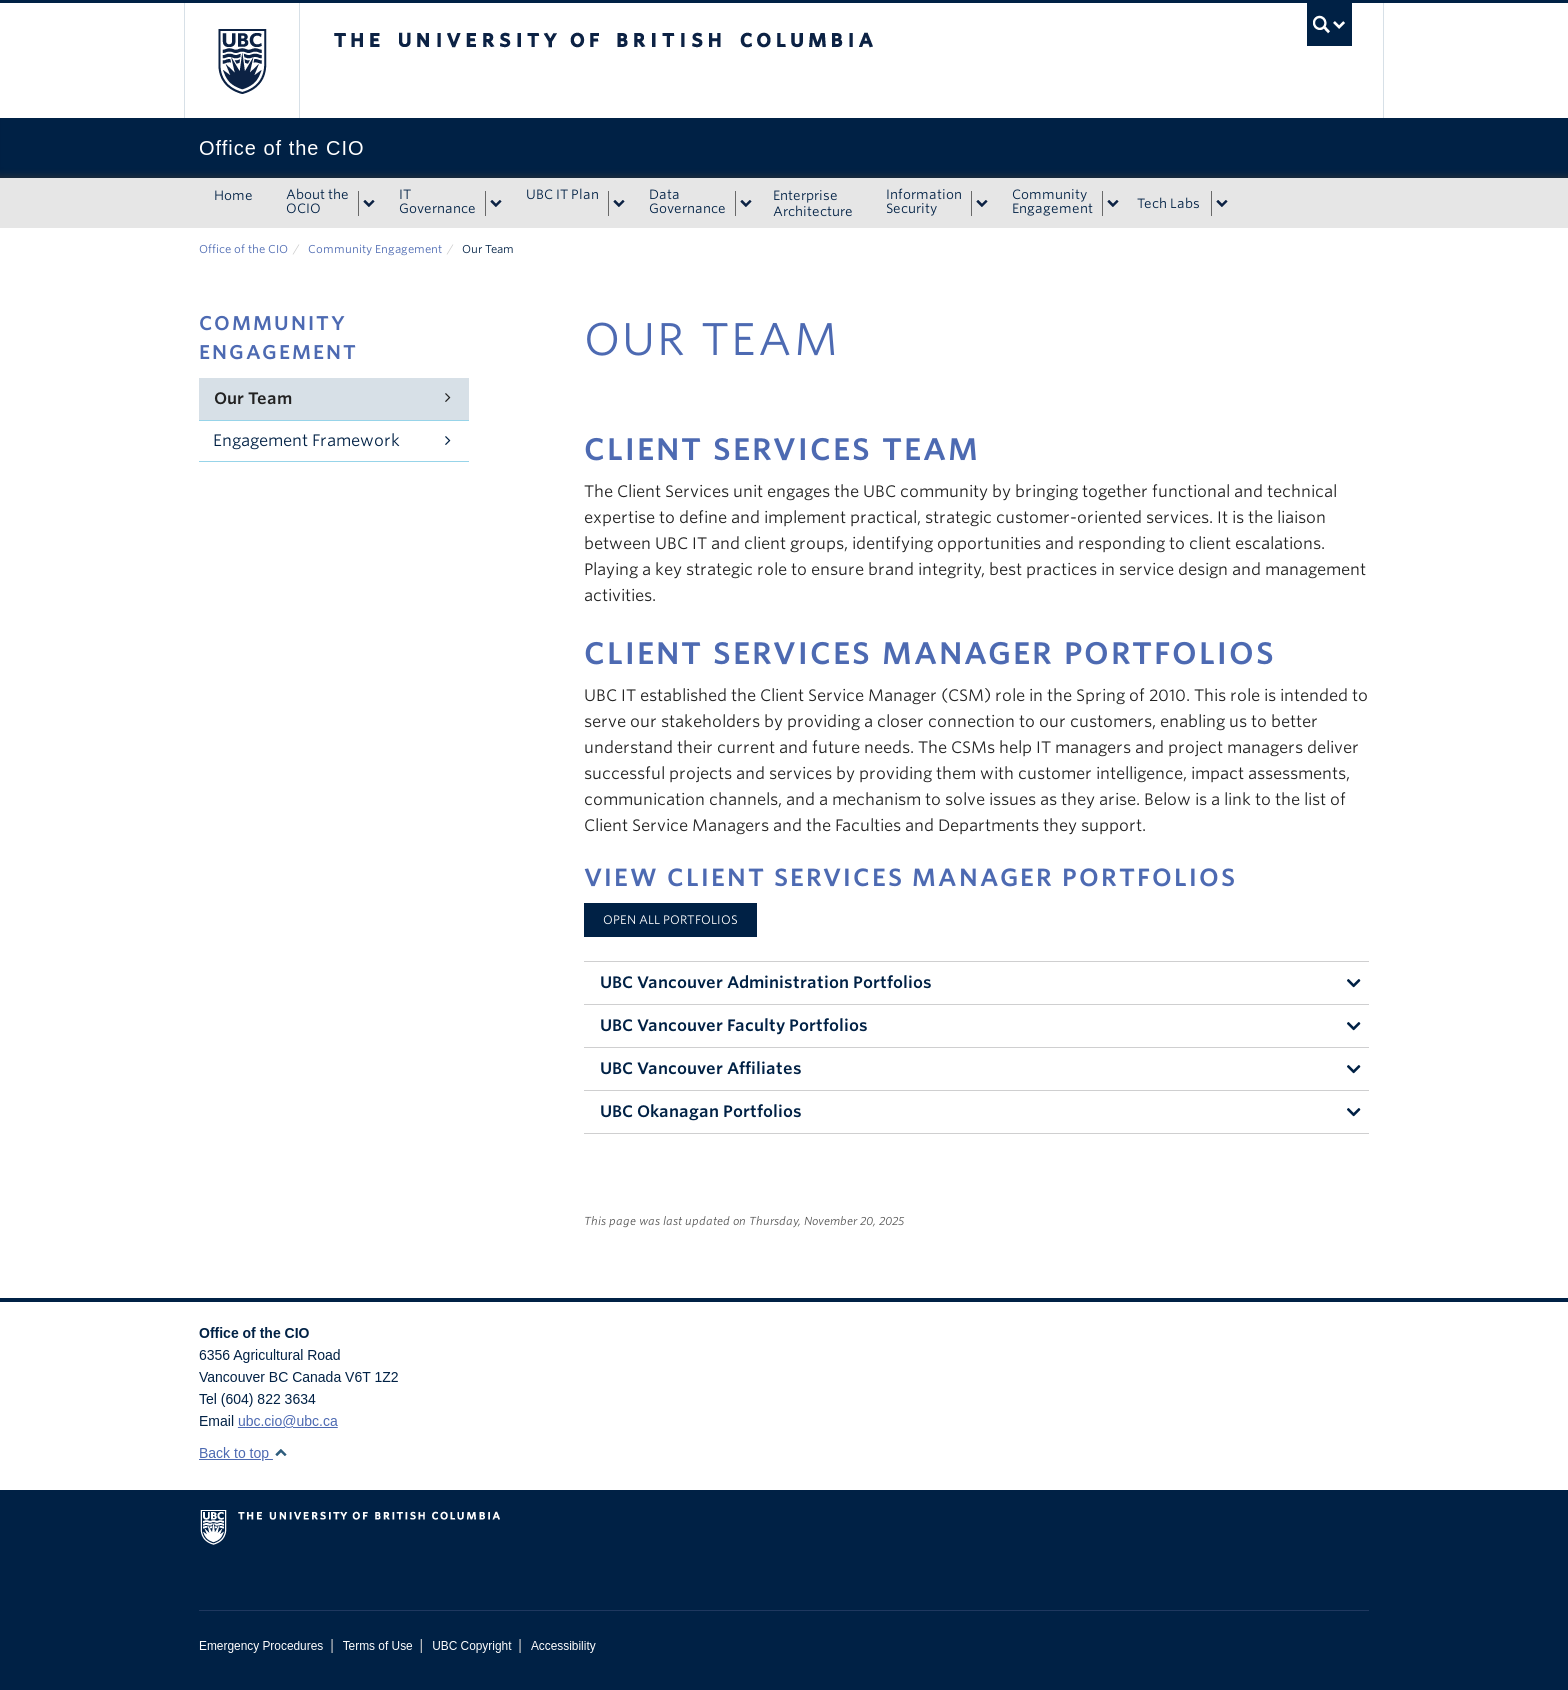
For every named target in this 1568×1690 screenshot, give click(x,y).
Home (233, 195)
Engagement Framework (306, 440)
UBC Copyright (471, 1646)
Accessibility (563, 1646)
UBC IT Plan (562, 194)
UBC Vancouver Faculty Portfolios (734, 1025)
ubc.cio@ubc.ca (288, 1421)
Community (1052, 201)
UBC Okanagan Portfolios (701, 1111)
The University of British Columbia (241, 60)
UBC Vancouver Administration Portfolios (766, 982)
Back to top (243, 1453)
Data (687, 201)
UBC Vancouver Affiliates (701, 1068)
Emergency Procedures (261, 1646)
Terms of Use (378, 1646)
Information (924, 201)
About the (317, 201)
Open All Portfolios (670, 920)
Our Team (253, 398)
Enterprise (813, 204)
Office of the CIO (243, 249)
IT (437, 201)
